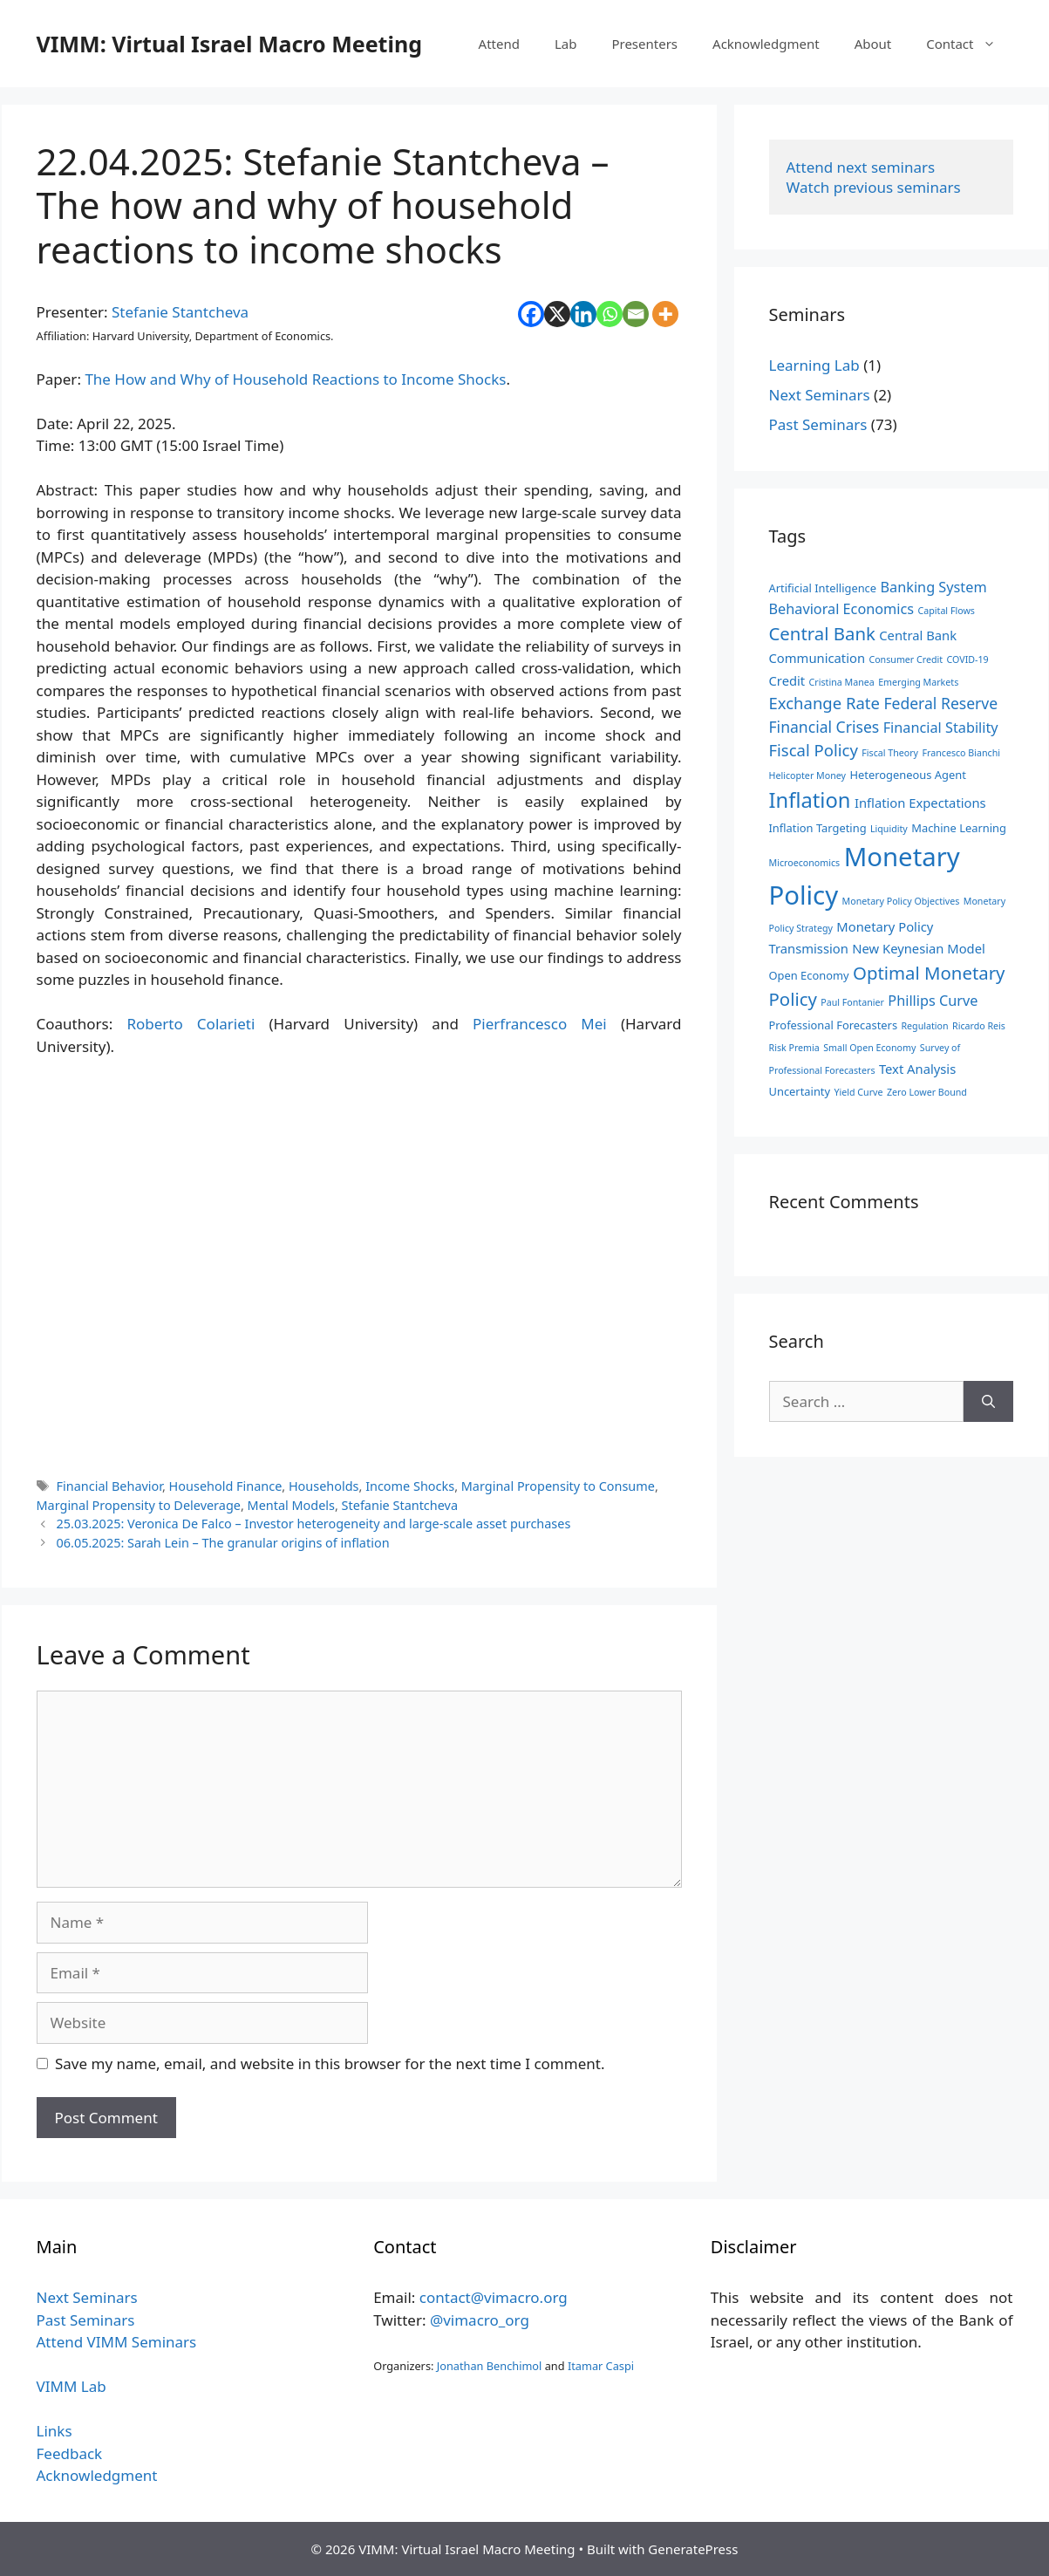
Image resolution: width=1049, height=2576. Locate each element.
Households (324, 1486)
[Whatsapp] (609, 314)
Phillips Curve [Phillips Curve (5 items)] (932, 1000)
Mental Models (291, 1505)
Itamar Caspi (601, 2366)
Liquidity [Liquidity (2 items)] (889, 829)
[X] (557, 314)
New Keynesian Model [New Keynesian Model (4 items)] (918, 948)
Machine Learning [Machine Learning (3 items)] (958, 828)
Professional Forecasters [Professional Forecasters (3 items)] (833, 1025)
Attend (499, 43)
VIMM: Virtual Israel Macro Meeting (229, 43)
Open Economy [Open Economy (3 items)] (809, 975)
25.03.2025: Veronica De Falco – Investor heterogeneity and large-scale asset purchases (314, 1523)
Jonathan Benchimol (489, 2366)
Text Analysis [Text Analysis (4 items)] (917, 1068)
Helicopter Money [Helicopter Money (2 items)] (807, 775)
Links (54, 2431)
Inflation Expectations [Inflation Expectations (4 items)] (920, 802)
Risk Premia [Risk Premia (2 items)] (794, 1048)
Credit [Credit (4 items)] (787, 680)
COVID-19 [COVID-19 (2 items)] (968, 659)
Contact (969, 43)
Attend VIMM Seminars (117, 2342)
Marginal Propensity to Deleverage (139, 1505)
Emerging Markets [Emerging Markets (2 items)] (918, 682)
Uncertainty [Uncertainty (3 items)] (800, 1091)
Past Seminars (818, 424)
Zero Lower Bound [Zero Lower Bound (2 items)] (927, 1092)
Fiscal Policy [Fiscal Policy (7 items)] (813, 750)
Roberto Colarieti (190, 1024)
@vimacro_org (479, 2320)
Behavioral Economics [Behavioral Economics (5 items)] (842, 608)
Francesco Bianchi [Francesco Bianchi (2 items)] (961, 753)
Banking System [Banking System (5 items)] (934, 587)
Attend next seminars (861, 167)
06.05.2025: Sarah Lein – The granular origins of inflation (223, 1542)
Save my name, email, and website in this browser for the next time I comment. (329, 2063)
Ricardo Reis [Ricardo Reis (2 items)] (978, 1026)
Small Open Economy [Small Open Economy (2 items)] (869, 1048)
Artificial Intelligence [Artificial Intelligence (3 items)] (823, 588)
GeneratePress (693, 2549)
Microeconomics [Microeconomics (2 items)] (805, 863)
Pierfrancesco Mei (540, 1024)
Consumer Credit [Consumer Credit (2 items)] (905, 659)
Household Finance (226, 1486)
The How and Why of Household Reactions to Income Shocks (295, 379)
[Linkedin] (583, 314)
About (873, 43)
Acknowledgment (766, 43)
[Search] (988, 1402)
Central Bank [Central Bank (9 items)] (822, 633)
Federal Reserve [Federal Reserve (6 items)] (940, 703)
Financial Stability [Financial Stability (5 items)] (940, 727)
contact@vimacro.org (493, 2297)
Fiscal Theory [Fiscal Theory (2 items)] (890, 753)
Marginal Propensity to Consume (558, 1486)
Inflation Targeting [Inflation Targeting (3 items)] (818, 828)
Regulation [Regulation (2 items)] (924, 1026)
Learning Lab (814, 365)
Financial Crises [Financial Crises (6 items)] (824, 726)
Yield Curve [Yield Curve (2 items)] (858, 1092)
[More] (665, 314)
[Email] (636, 314)
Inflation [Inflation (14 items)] (810, 800)
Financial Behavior (109, 1486)
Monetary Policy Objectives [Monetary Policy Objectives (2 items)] (901, 901)
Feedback (70, 2453)
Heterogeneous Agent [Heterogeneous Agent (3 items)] (907, 774)
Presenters (644, 43)
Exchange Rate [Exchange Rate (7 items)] (824, 703)
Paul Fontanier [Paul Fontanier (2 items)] (852, 1002)
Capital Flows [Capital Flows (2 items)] (946, 611)
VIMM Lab (71, 2386)
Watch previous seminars (874, 187)
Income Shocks (409, 1486)
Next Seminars (819, 395)
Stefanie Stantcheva (180, 312)
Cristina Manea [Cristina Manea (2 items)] (842, 682)
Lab (566, 43)
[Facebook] (531, 314)
